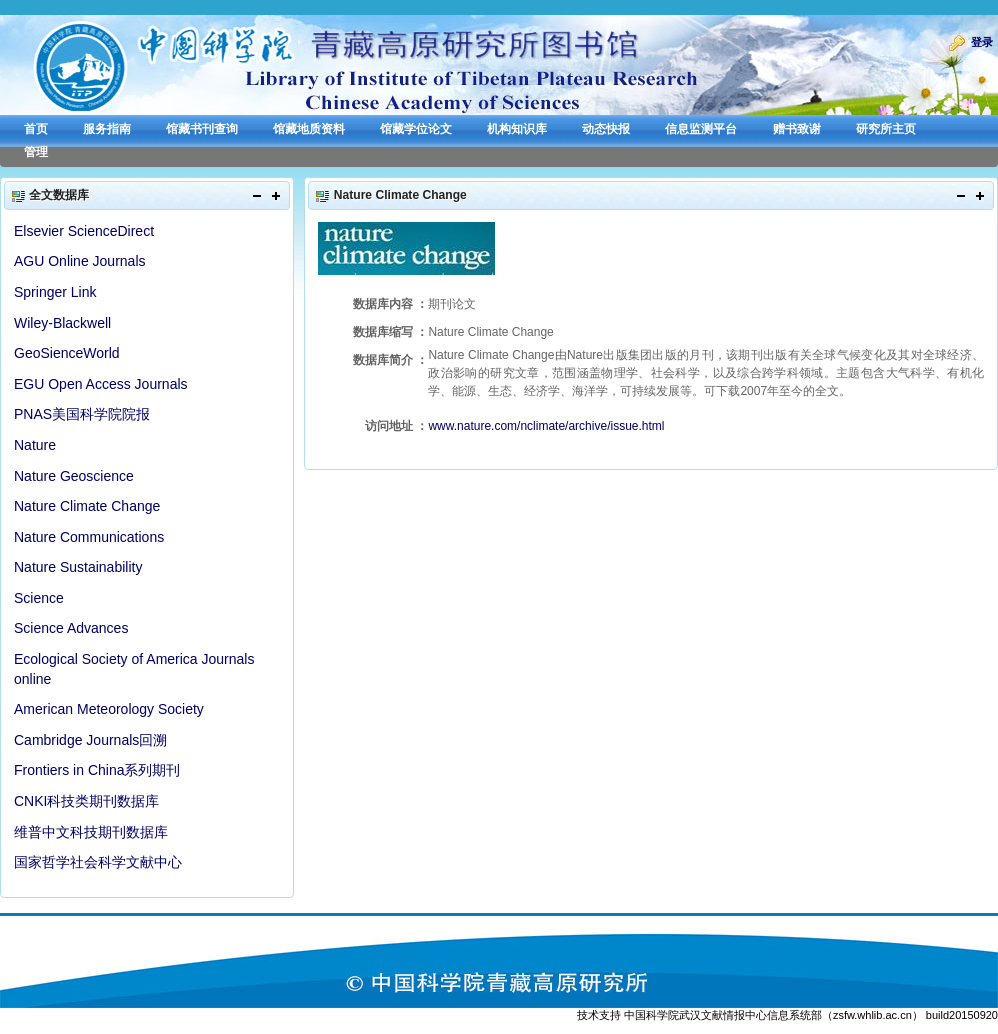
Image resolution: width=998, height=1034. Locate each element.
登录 (982, 42)
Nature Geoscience (74, 476)
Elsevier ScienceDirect (84, 231)
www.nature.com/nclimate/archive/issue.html (546, 426)
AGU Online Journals (80, 261)
